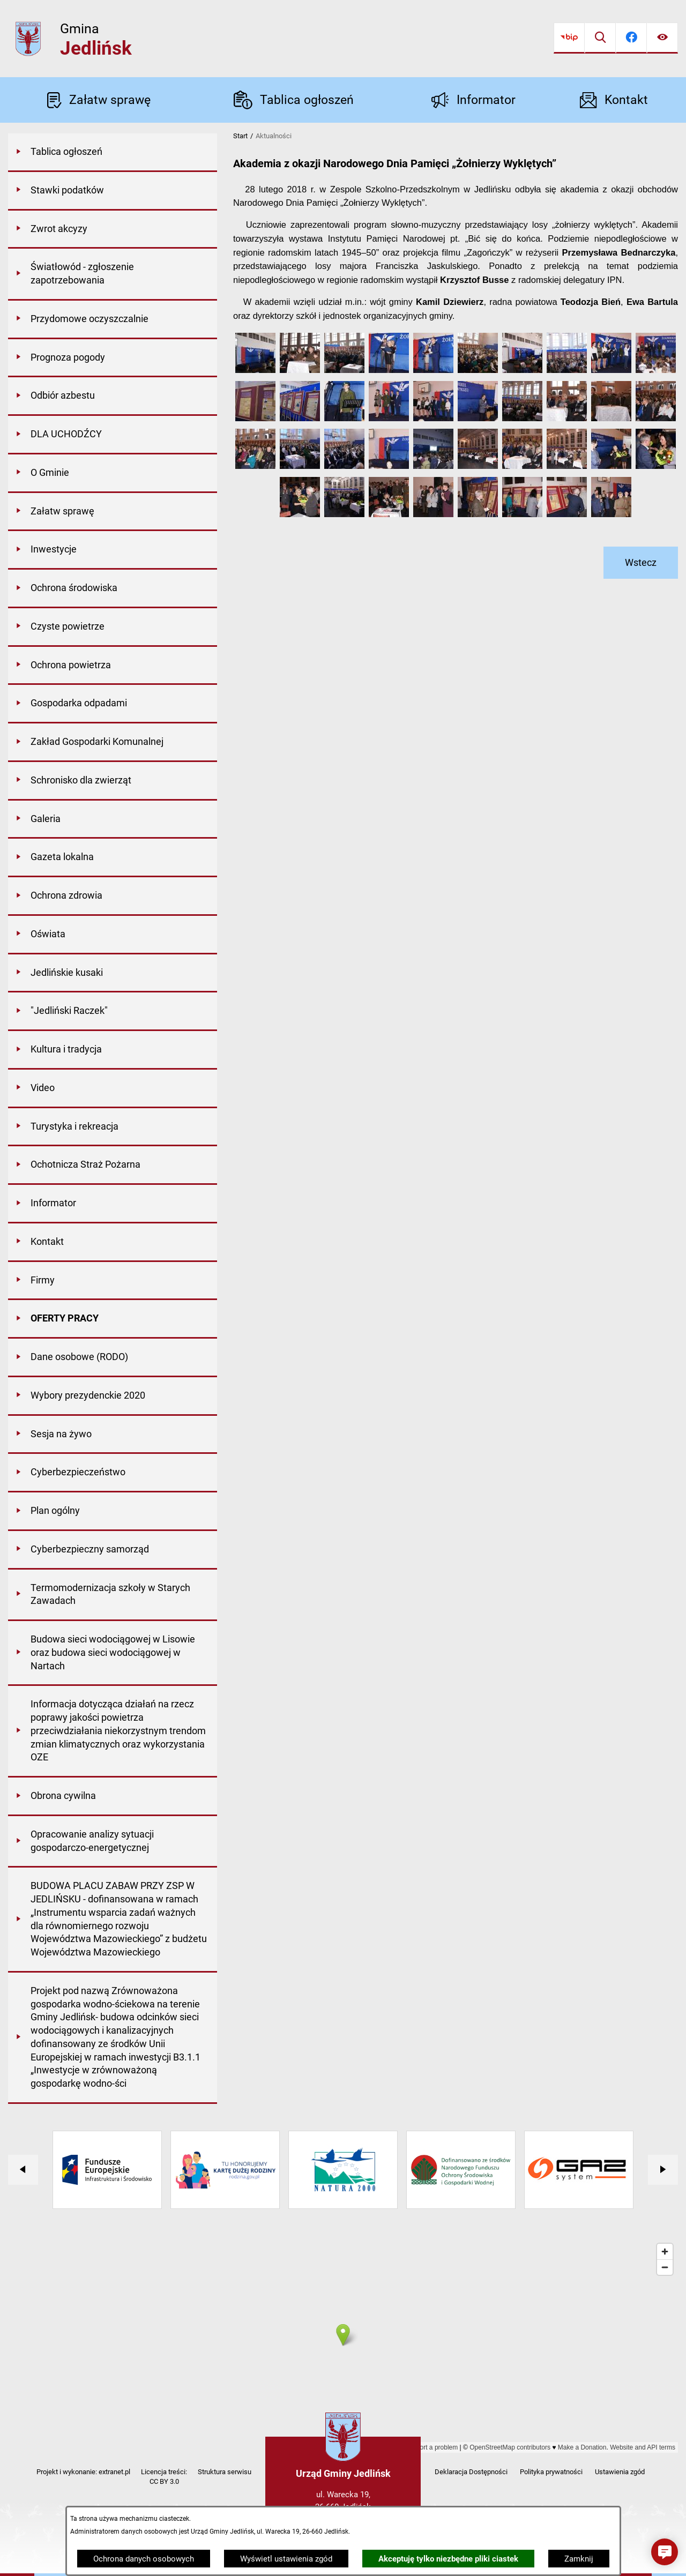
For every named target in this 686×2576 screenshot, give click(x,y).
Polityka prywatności (551, 2472)
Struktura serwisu (224, 2472)
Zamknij (578, 2559)
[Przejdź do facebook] (631, 38)
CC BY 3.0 (164, 2481)
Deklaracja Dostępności (471, 2472)
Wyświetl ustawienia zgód (286, 2559)
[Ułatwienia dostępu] (662, 38)
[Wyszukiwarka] (600, 38)
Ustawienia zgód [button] (620, 2472)
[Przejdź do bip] (569, 38)
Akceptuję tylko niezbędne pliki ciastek (448, 2559)
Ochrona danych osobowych (143, 2559)
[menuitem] (112, 152)
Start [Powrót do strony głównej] (240, 136)
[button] (255, 370)
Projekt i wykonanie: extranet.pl (83, 2472)
